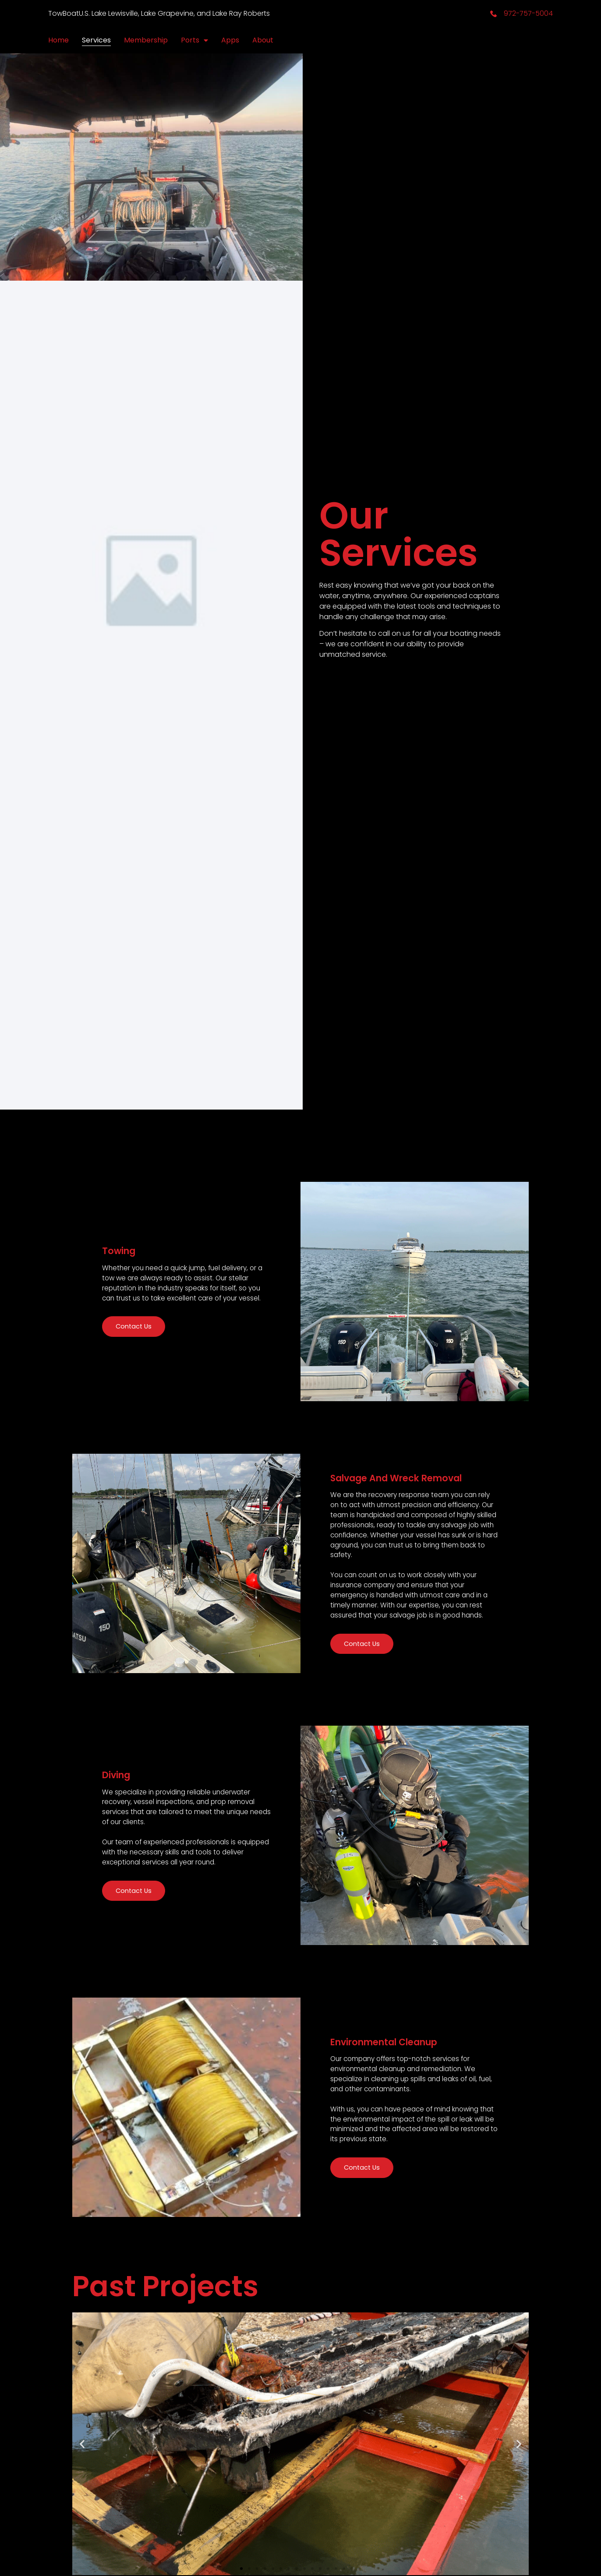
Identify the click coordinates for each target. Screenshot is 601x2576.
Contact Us (141, 1372)
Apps (230, 40)
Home (58, 40)
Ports (194, 40)
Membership (146, 40)
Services (96, 40)
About (262, 40)
